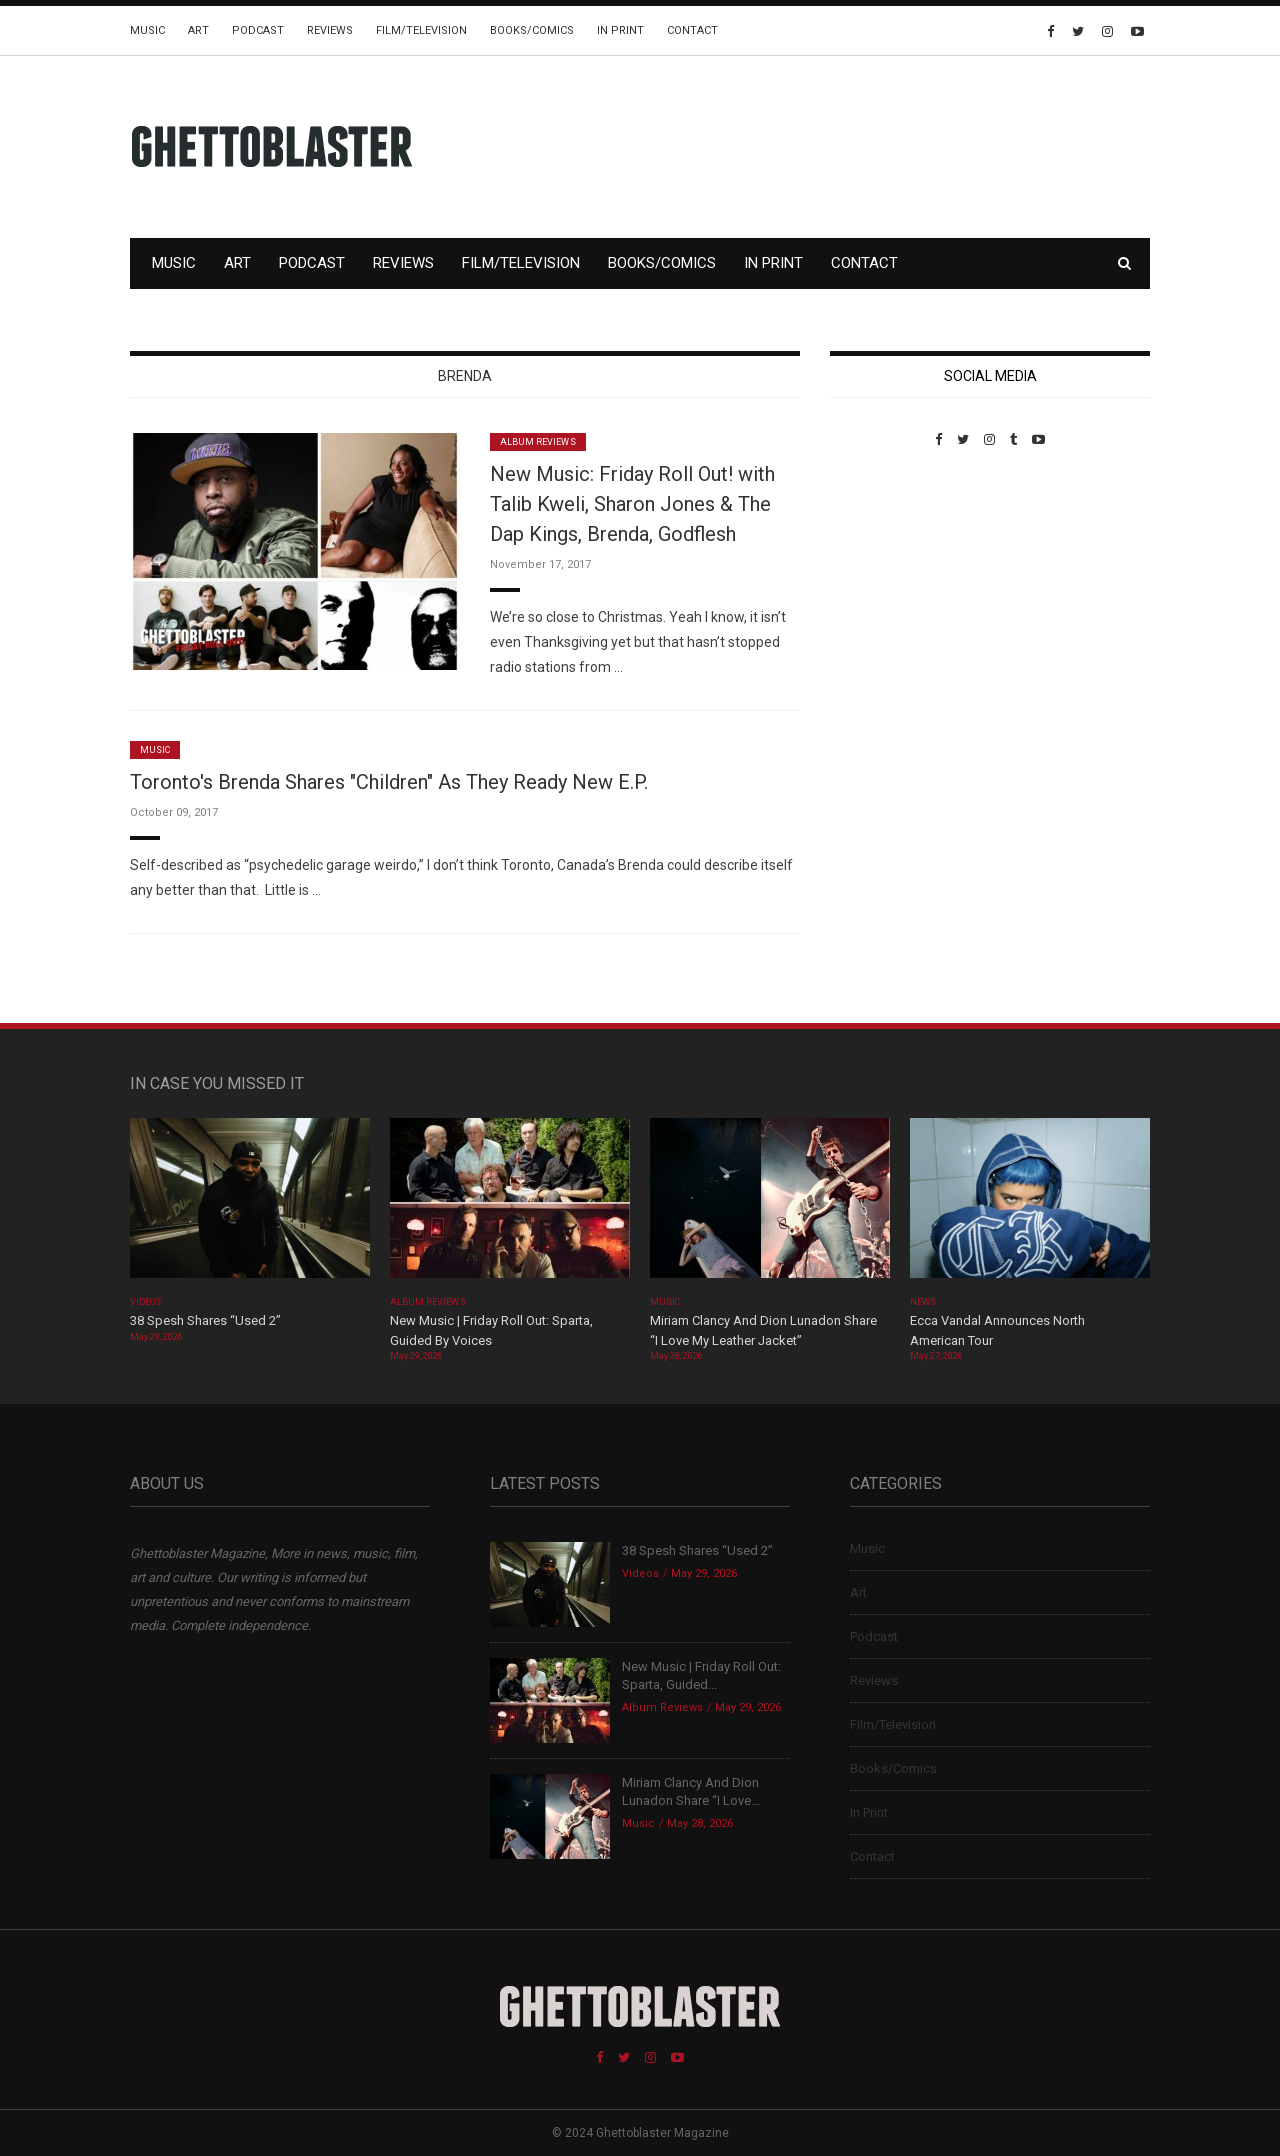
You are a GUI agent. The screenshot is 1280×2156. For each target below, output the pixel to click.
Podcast (258, 30)
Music (147, 30)
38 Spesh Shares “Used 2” (205, 1320)
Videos (145, 1302)
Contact (692, 30)
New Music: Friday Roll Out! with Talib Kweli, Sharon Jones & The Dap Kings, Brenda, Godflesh (632, 504)
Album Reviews (538, 442)
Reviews (330, 30)
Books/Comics (532, 30)
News (923, 1302)
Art (198, 30)
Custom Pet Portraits (888, 584)
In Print (620, 30)
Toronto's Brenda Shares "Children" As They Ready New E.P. (389, 782)
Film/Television (421, 30)
